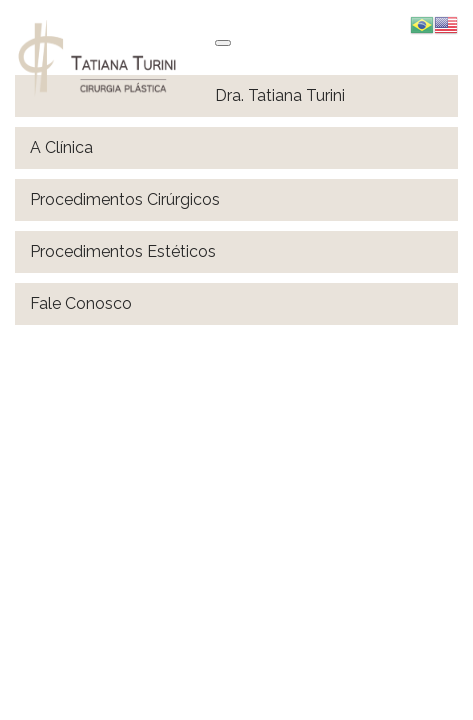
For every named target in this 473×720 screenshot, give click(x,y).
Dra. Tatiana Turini (280, 95)
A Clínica (61, 147)
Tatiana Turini (115, 58)
